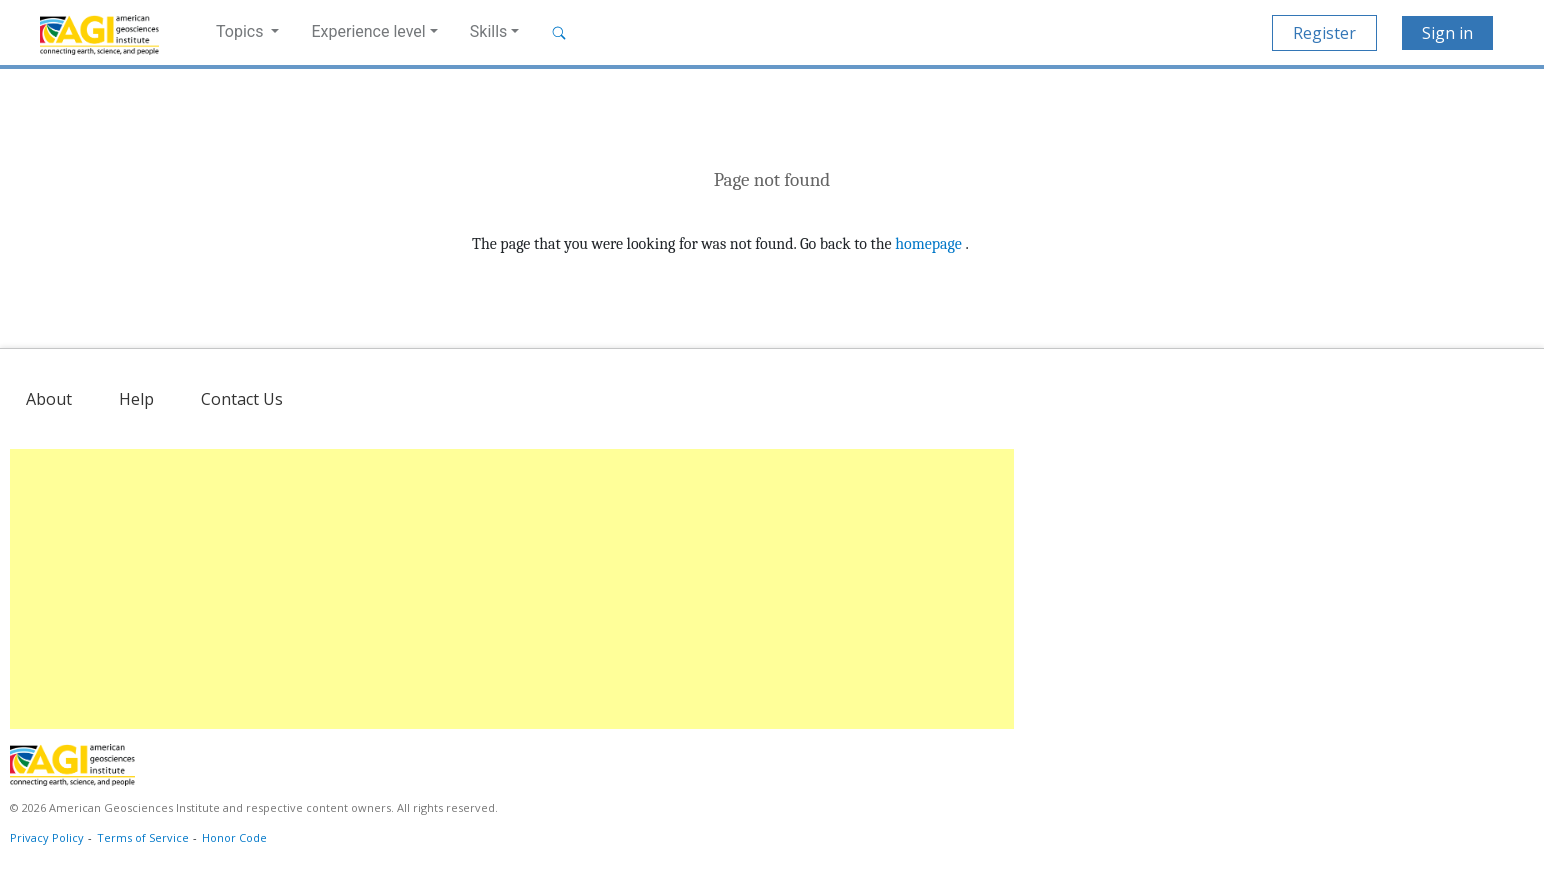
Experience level (368, 31)
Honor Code (234, 837)
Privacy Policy (47, 837)
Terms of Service (143, 837)
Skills (489, 31)
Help (136, 399)
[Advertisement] (512, 589)
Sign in (1447, 33)
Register (1324, 33)
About (49, 399)
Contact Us (242, 399)
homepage (928, 244)
